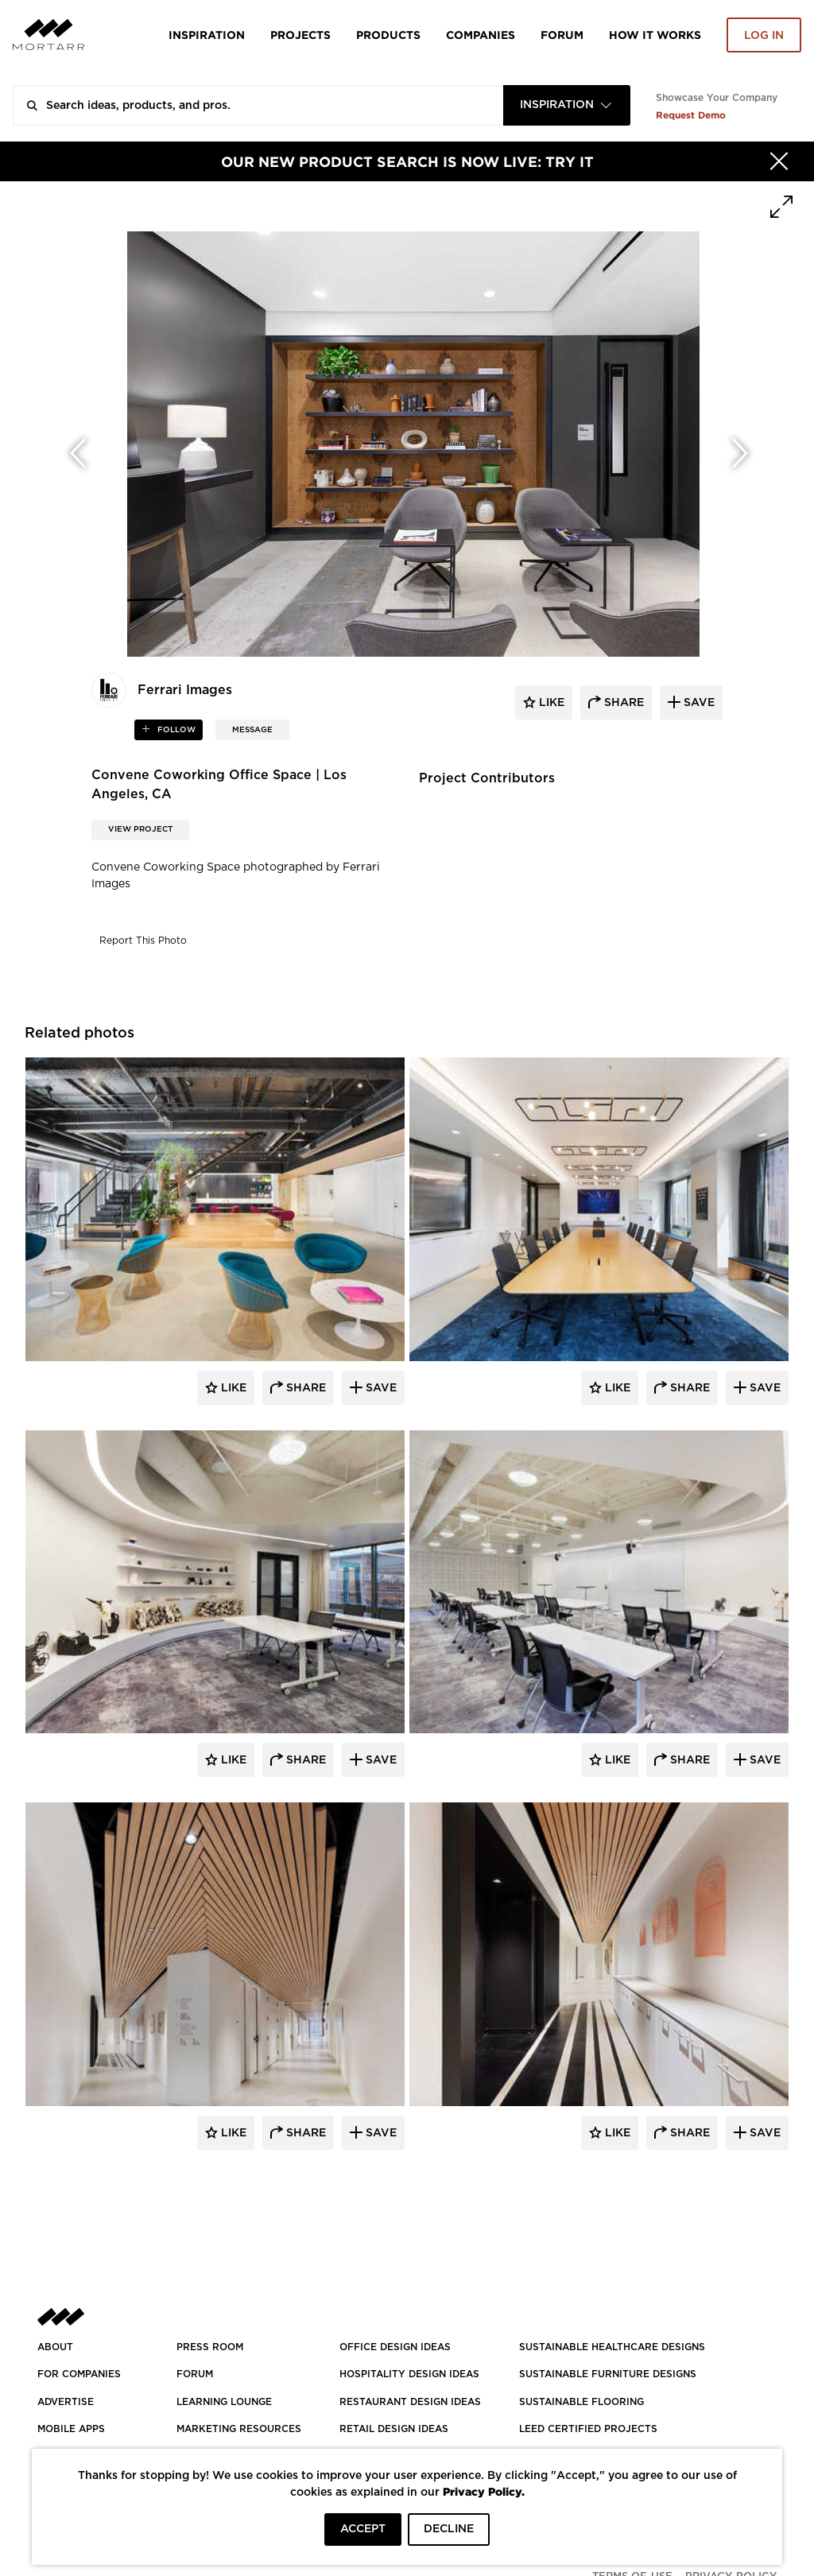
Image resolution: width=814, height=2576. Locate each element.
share (622, 702)
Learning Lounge (224, 2402)
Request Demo (691, 115)
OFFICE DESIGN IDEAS (395, 2347)
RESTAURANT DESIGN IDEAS (410, 2402)
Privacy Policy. (484, 2491)
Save (379, 1388)
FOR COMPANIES (79, 2374)
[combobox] (566, 105)
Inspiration (207, 35)
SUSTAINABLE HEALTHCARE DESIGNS (612, 2347)
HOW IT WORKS (655, 35)
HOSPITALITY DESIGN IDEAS (409, 2374)
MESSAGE (252, 730)
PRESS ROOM (209, 2347)
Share (304, 1388)
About (55, 2347)
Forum (562, 35)
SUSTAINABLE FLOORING (581, 2402)
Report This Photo (143, 940)
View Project (140, 829)
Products (388, 35)
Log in (764, 35)
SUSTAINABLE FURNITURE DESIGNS (607, 2374)
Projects (300, 35)
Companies (480, 35)
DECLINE (449, 2529)
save (697, 702)
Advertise (65, 2402)
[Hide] (779, 161)
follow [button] (175, 730)
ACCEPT (363, 2529)
